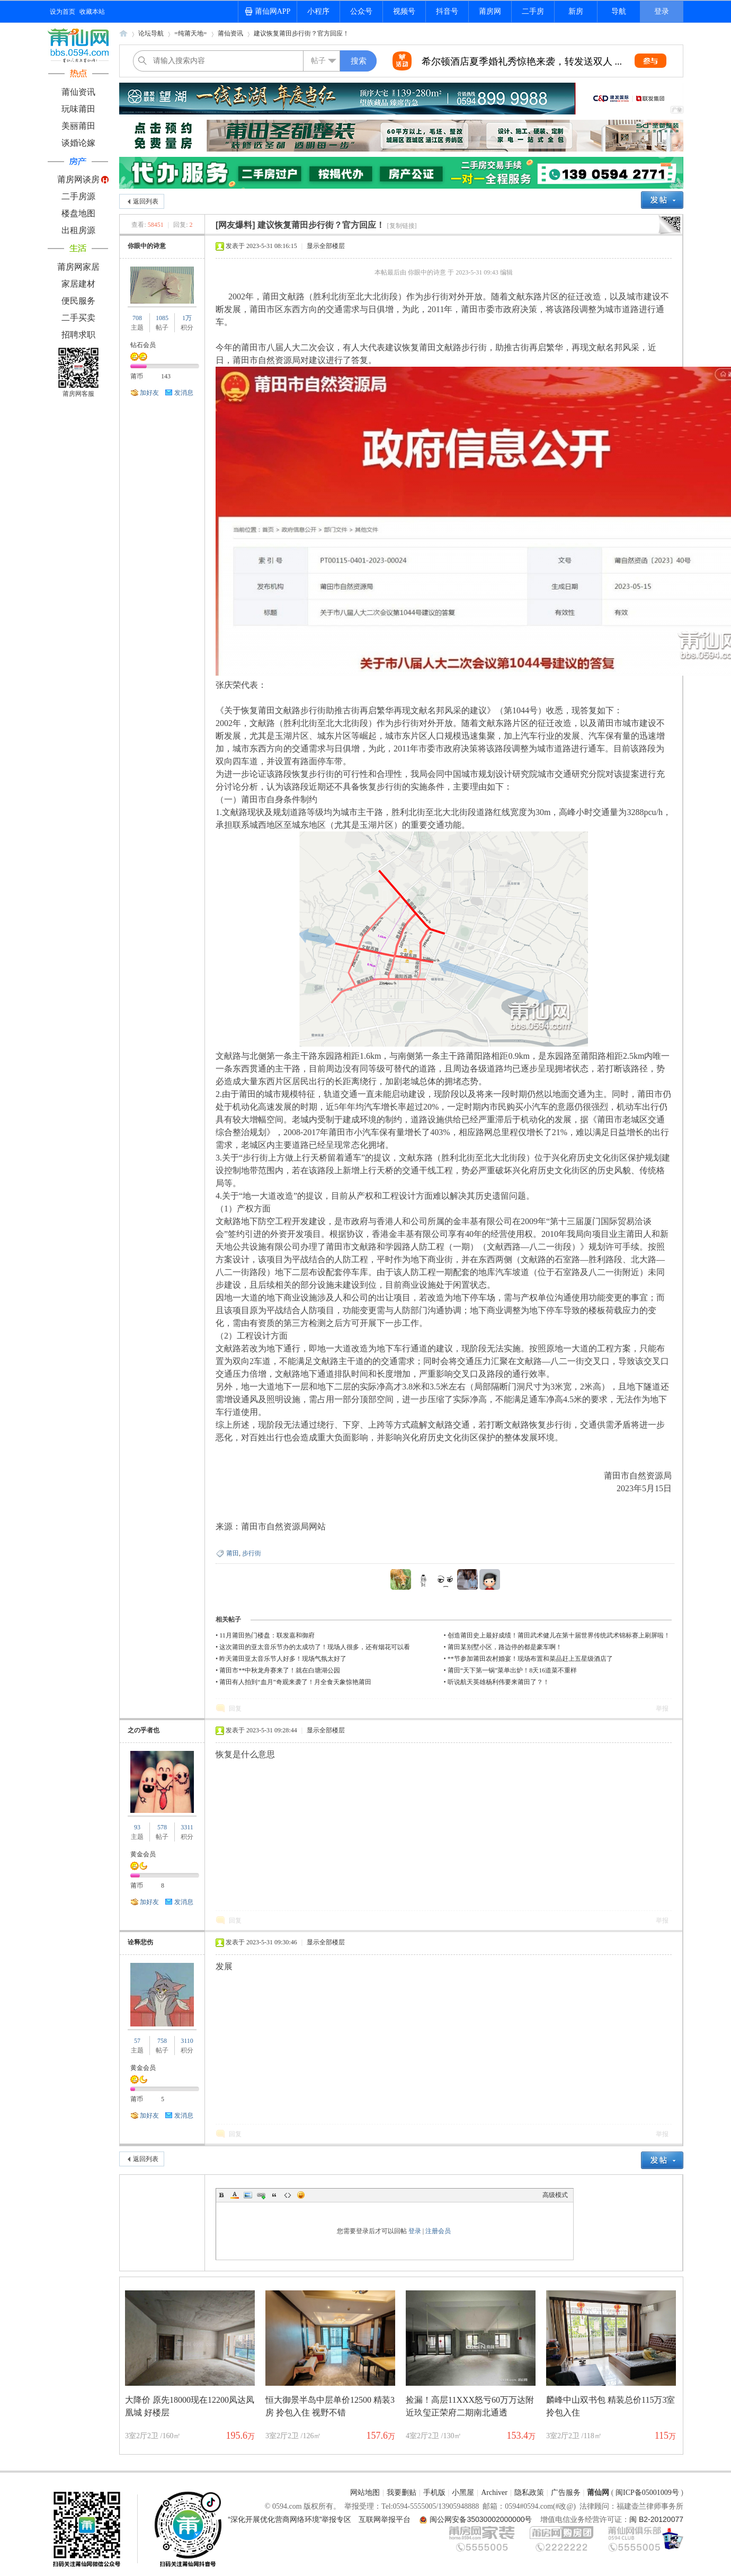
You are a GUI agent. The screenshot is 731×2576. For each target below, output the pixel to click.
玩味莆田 (78, 108)
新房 (575, 11)
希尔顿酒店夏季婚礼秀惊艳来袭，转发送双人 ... (522, 61)
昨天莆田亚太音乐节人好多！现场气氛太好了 (282, 1658)
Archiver (494, 2493)
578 (162, 1827)
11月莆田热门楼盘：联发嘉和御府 (267, 1635)
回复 (235, 1708)
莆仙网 (123, 37)
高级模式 (555, 2195)
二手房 (533, 11)
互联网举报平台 (385, 2519)
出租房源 (78, 230)
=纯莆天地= (190, 33)
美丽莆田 (78, 125)
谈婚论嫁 (78, 142)
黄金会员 (143, 1854)
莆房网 (490, 11)
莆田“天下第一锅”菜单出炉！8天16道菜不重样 (512, 1670)
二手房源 (78, 196)
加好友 (149, 392)
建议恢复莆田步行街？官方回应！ (301, 33)
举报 (662, 1708)
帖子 (318, 61)
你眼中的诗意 (147, 246)
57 (137, 2040)
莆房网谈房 (78, 179)
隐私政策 (529, 2493)
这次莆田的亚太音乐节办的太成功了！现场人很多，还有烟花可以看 (314, 1647)
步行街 (251, 1553)
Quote (274, 2195)
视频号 (404, 11)
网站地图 (365, 2493)
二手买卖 (78, 317)
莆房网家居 (78, 266)
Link (261, 2195)
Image (248, 2195)
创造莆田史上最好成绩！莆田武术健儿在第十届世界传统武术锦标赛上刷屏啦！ (559, 1635)
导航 (618, 11)
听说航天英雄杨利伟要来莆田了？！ (498, 1682)
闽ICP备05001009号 (647, 2493)
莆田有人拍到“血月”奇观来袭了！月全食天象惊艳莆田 (295, 1682)
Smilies (301, 2195)
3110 (187, 2040)
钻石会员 (143, 345)
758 (162, 2040)
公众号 (361, 11)
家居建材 (78, 283)
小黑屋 (463, 2493)
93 (137, 1827)
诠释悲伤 (140, 1942)
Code (287, 2195)
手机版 (434, 2493)
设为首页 (62, 11)
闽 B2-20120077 (656, 2519)
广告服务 (566, 2493)
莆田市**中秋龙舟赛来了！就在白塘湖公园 (279, 1670)
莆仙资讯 (78, 91)
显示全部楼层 (326, 246)
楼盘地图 (78, 213)
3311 (187, 1827)
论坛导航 (151, 33)
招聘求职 (78, 334)
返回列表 (145, 201)
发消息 (183, 392)
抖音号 (447, 11)
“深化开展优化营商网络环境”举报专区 (289, 2519)
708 (137, 318)
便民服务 (78, 300)
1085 (162, 318)
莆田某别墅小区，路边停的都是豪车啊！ (505, 1647)
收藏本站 (92, 11)
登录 (661, 11)
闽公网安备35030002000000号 (481, 2519)
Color (234, 2195)
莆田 (232, 1553)
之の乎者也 (143, 1730)
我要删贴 (401, 2493)
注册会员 (438, 2231)
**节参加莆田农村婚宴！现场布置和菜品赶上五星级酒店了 (530, 1658)
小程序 (318, 11)
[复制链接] (402, 225)
